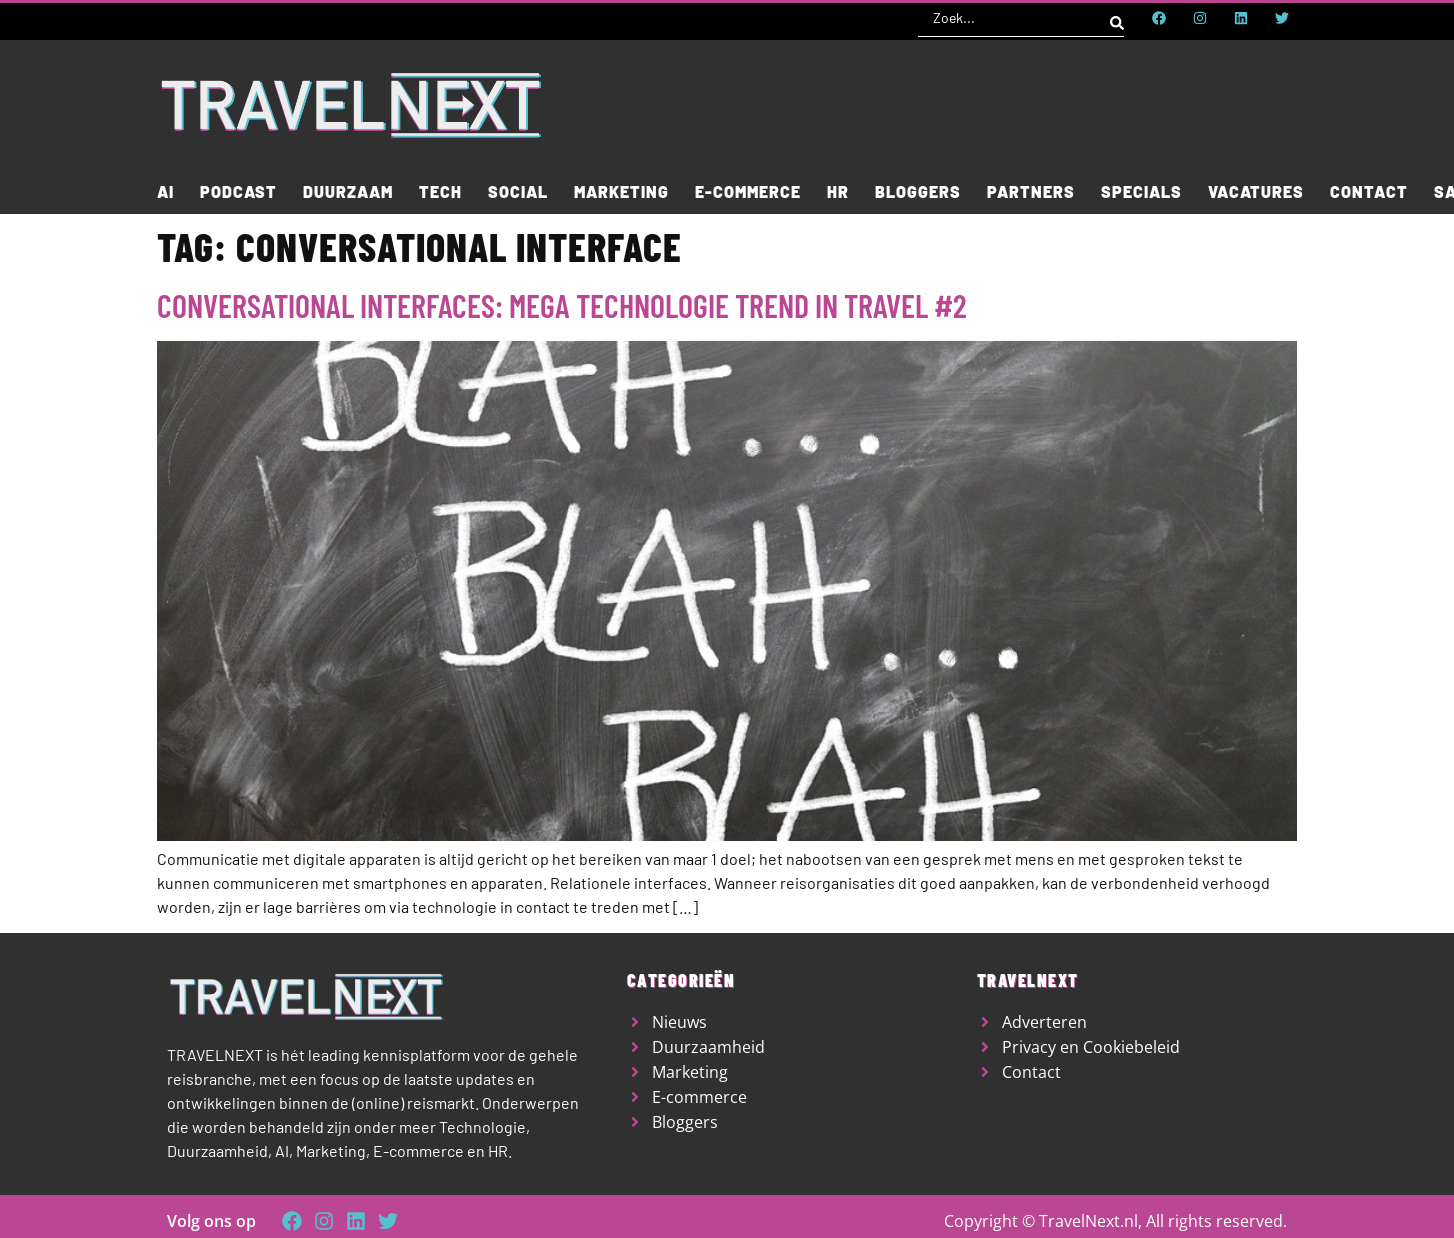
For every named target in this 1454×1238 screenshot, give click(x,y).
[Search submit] (1117, 18)
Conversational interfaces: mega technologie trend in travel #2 (562, 305)
